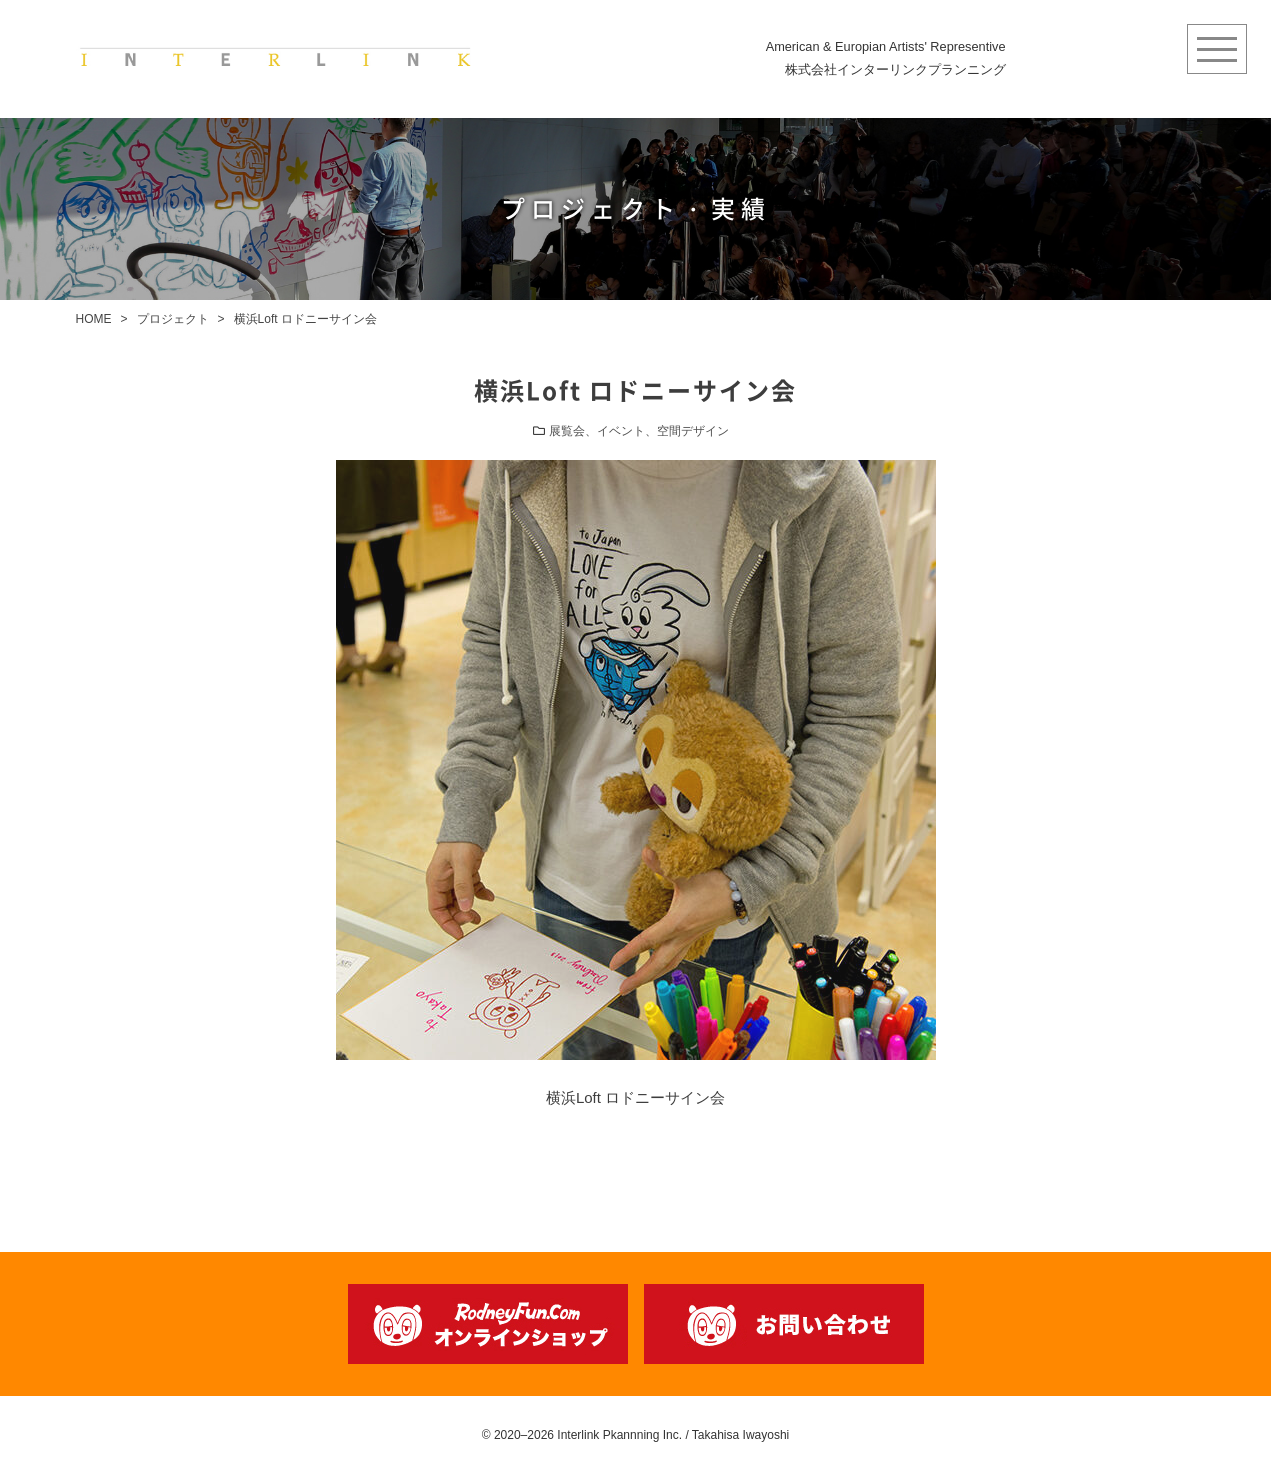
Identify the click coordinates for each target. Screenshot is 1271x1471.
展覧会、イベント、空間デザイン (639, 431)
